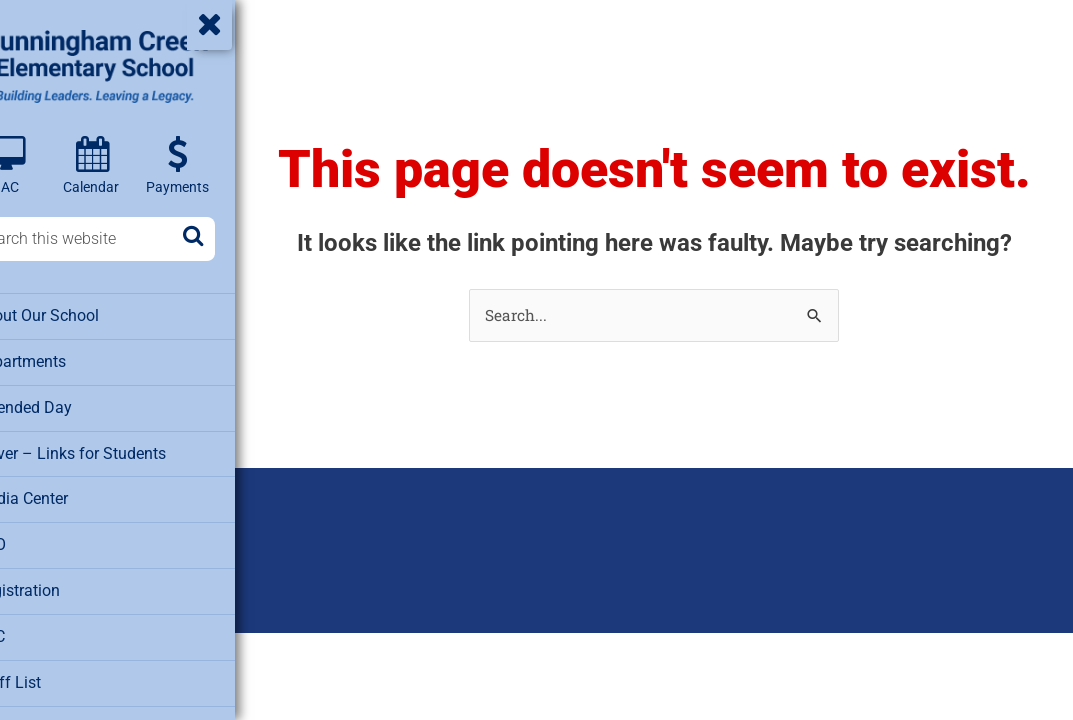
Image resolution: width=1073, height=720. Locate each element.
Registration (60, 586)
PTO (34, 541)
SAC (34, 631)
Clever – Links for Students (111, 451)
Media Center (64, 496)
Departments (63, 361)
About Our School (79, 316)
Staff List (50, 676)
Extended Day (65, 406)
